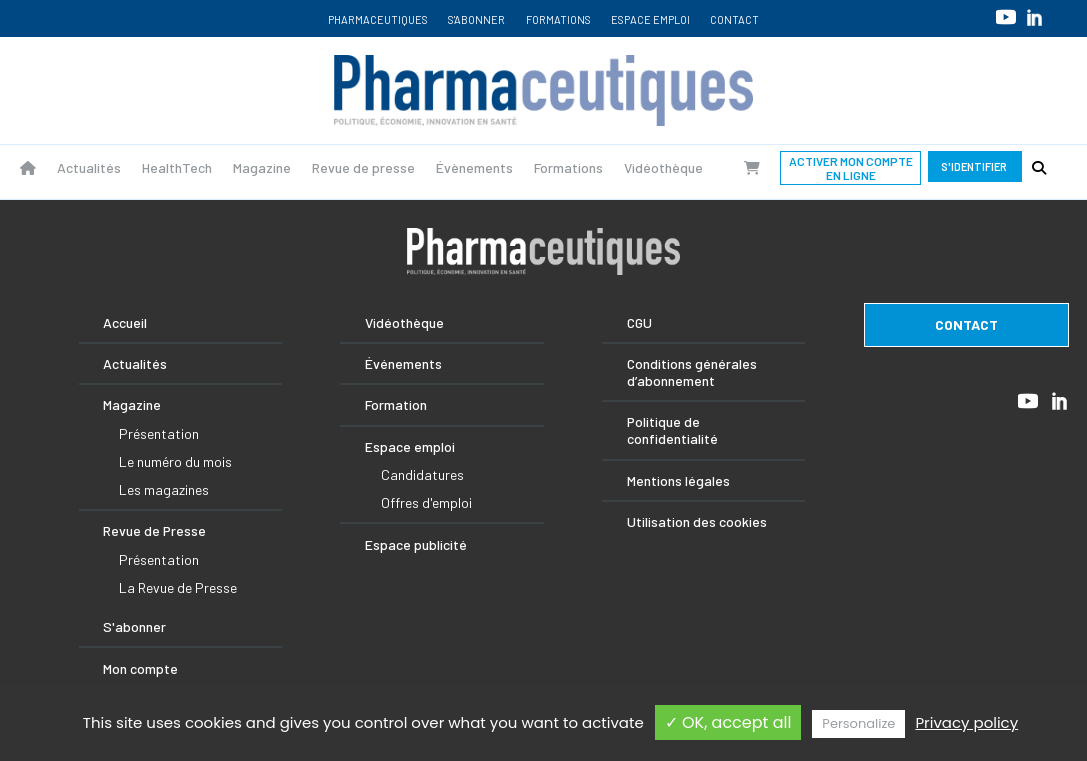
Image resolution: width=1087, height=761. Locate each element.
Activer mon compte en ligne (851, 168)
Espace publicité (416, 544)
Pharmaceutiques (378, 19)
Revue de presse (363, 167)
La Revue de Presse (178, 587)
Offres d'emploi (426, 502)
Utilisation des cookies (697, 521)
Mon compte (140, 668)
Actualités (89, 167)
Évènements (474, 167)
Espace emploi (650, 19)
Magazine (262, 167)
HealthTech (177, 167)
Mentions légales (678, 480)
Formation (396, 404)
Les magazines (164, 489)
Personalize (858, 723)
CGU (639, 322)
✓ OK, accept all (728, 722)
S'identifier (975, 166)
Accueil (125, 322)
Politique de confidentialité (672, 430)
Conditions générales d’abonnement (692, 372)
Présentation (159, 433)
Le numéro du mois (175, 461)
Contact (734, 19)
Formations (558, 19)
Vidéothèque (663, 167)
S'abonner (476, 19)
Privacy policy (966, 722)
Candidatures (422, 474)
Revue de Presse (154, 530)
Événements (403, 363)
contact (966, 324)
